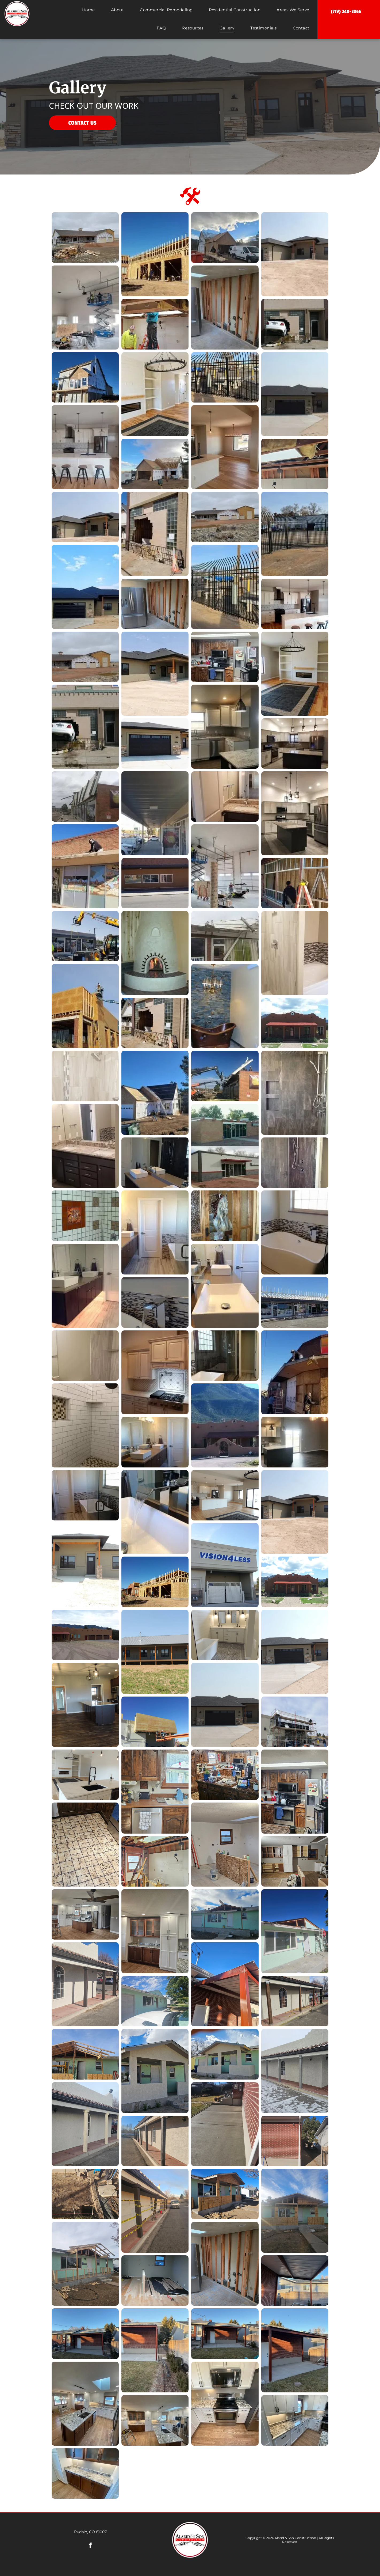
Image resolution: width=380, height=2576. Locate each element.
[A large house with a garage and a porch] (294, 1512)
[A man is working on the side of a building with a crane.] (85, 1006)
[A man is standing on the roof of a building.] (85, 866)
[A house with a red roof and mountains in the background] (294, 1582)
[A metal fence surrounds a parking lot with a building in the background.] (294, 534)
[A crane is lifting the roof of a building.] (224, 1076)
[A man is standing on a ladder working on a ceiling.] (155, 324)
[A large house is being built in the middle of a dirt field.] (85, 237)
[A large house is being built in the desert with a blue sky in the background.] (155, 254)
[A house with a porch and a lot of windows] (85, 1565)
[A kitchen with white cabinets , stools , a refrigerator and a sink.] (85, 447)
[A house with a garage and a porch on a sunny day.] (85, 517)
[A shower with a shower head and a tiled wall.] (85, 1076)
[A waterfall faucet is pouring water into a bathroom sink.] (155, 1512)
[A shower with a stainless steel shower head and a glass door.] (294, 1093)
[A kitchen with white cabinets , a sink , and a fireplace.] (85, 1775)
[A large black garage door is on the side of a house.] (155, 743)
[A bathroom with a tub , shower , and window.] (224, 1355)
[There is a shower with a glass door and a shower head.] (294, 1162)
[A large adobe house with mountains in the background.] (224, 1425)
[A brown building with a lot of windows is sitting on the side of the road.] (155, 883)
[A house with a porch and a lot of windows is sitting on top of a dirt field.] (155, 674)
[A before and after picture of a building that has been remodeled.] (224, 1146)
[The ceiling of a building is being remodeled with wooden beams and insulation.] (294, 464)
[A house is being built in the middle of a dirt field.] (85, 657)
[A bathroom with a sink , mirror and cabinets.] (224, 796)
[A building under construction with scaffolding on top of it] (294, 1722)
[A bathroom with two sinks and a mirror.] (85, 1286)
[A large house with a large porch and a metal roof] (155, 1652)
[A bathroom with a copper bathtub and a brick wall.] (224, 1006)
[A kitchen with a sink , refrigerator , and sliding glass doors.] (224, 447)
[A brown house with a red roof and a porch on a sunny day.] (294, 1023)
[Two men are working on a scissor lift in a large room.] (85, 307)
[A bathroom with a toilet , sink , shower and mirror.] (85, 1355)
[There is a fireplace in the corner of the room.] (155, 953)
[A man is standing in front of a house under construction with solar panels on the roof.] (155, 1093)
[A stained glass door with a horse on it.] (224, 1215)
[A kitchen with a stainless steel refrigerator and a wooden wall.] (224, 307)
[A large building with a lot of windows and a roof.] (294, 1302)
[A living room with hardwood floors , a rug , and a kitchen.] (224, 1495)
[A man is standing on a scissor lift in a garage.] (224, 866)
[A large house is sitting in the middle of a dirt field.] (224, 517)
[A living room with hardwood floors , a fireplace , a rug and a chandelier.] (155, 394)
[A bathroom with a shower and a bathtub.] (294, 953)
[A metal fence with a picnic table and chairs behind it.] (224, 377)
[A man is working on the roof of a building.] (294, 1372)
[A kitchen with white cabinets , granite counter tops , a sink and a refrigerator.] (224, 727)
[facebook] (90, 2546)
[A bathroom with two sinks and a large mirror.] (85, 1146)
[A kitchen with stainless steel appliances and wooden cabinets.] (224, 657)
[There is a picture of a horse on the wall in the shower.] (85, 1215)
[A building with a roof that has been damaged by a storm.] (224, 936)
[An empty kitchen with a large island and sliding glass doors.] (294, 1442)
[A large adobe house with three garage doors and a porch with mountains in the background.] (85, 1635)
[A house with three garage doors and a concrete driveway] (224, 1705)
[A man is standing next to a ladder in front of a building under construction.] (294, 883)
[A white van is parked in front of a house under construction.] (224, 237)
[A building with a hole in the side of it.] (155, 1023)
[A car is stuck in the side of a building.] (294, 324)
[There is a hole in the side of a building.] (155, 534)
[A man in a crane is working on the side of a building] (155, 1722)
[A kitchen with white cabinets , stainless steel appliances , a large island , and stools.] (294, 604)
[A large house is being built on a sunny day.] (85, 377)
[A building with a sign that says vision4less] (224, 1565)
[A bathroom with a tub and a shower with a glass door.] (85, 1495)
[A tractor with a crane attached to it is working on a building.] (85, 936)
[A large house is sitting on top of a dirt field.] (294, 254)
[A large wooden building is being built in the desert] (155, 1582)
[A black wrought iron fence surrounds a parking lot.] (224, 587)
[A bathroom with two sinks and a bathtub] (224, 1635)
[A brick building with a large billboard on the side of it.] (85, 796)
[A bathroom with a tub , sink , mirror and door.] (155, 1232)
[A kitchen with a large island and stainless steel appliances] (85, 1705)
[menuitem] (88, 12)
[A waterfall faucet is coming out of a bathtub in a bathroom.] (155, 1302)
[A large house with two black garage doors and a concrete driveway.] (294, 1652)
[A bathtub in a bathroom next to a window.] (294, 1232)
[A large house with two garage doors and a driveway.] (294, 394)
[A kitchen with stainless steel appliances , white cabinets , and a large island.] (294, 743)
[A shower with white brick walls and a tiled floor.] (85, 1425)
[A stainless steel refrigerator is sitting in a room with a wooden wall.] (155, 604)
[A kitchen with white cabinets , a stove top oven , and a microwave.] (155, 1372)
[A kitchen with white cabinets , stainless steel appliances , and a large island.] (294, 813)
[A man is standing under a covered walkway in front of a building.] (155, 813)
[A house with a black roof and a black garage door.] (85, 587)
